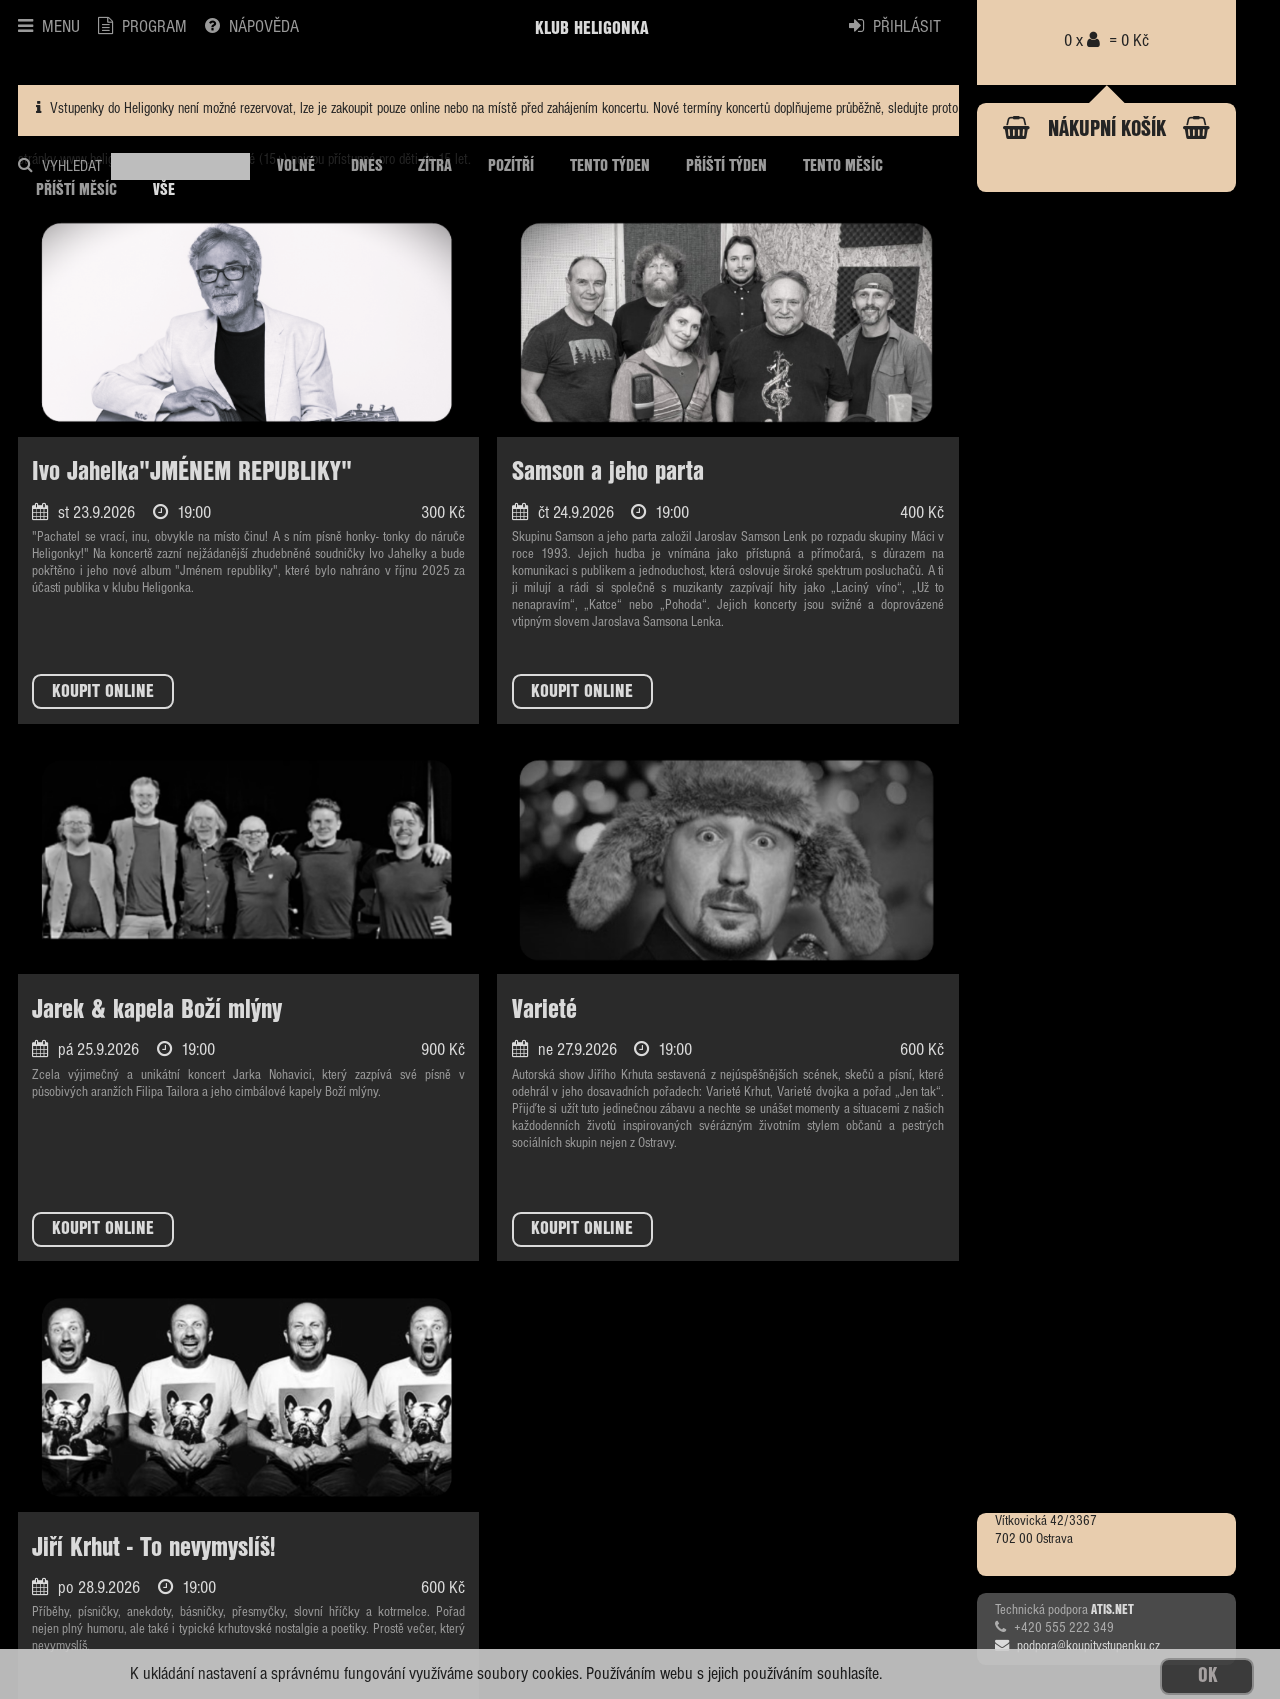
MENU (49, 27)
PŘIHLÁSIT (895, 27)
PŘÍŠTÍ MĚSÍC (76, 190)
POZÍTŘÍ (511, 166)
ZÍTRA (435, 166)
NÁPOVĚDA (252, 27)
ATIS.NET (1112, 1610)
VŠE (164, 190)
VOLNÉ (296, 166)
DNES (367, 166)
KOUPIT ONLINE (103, 692)
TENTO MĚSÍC (843, 166)
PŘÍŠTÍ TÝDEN (726, 166)
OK (1207, 1676)
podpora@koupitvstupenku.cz (1078, 1646)
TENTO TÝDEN (610, 166)
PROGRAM (142, 27)
